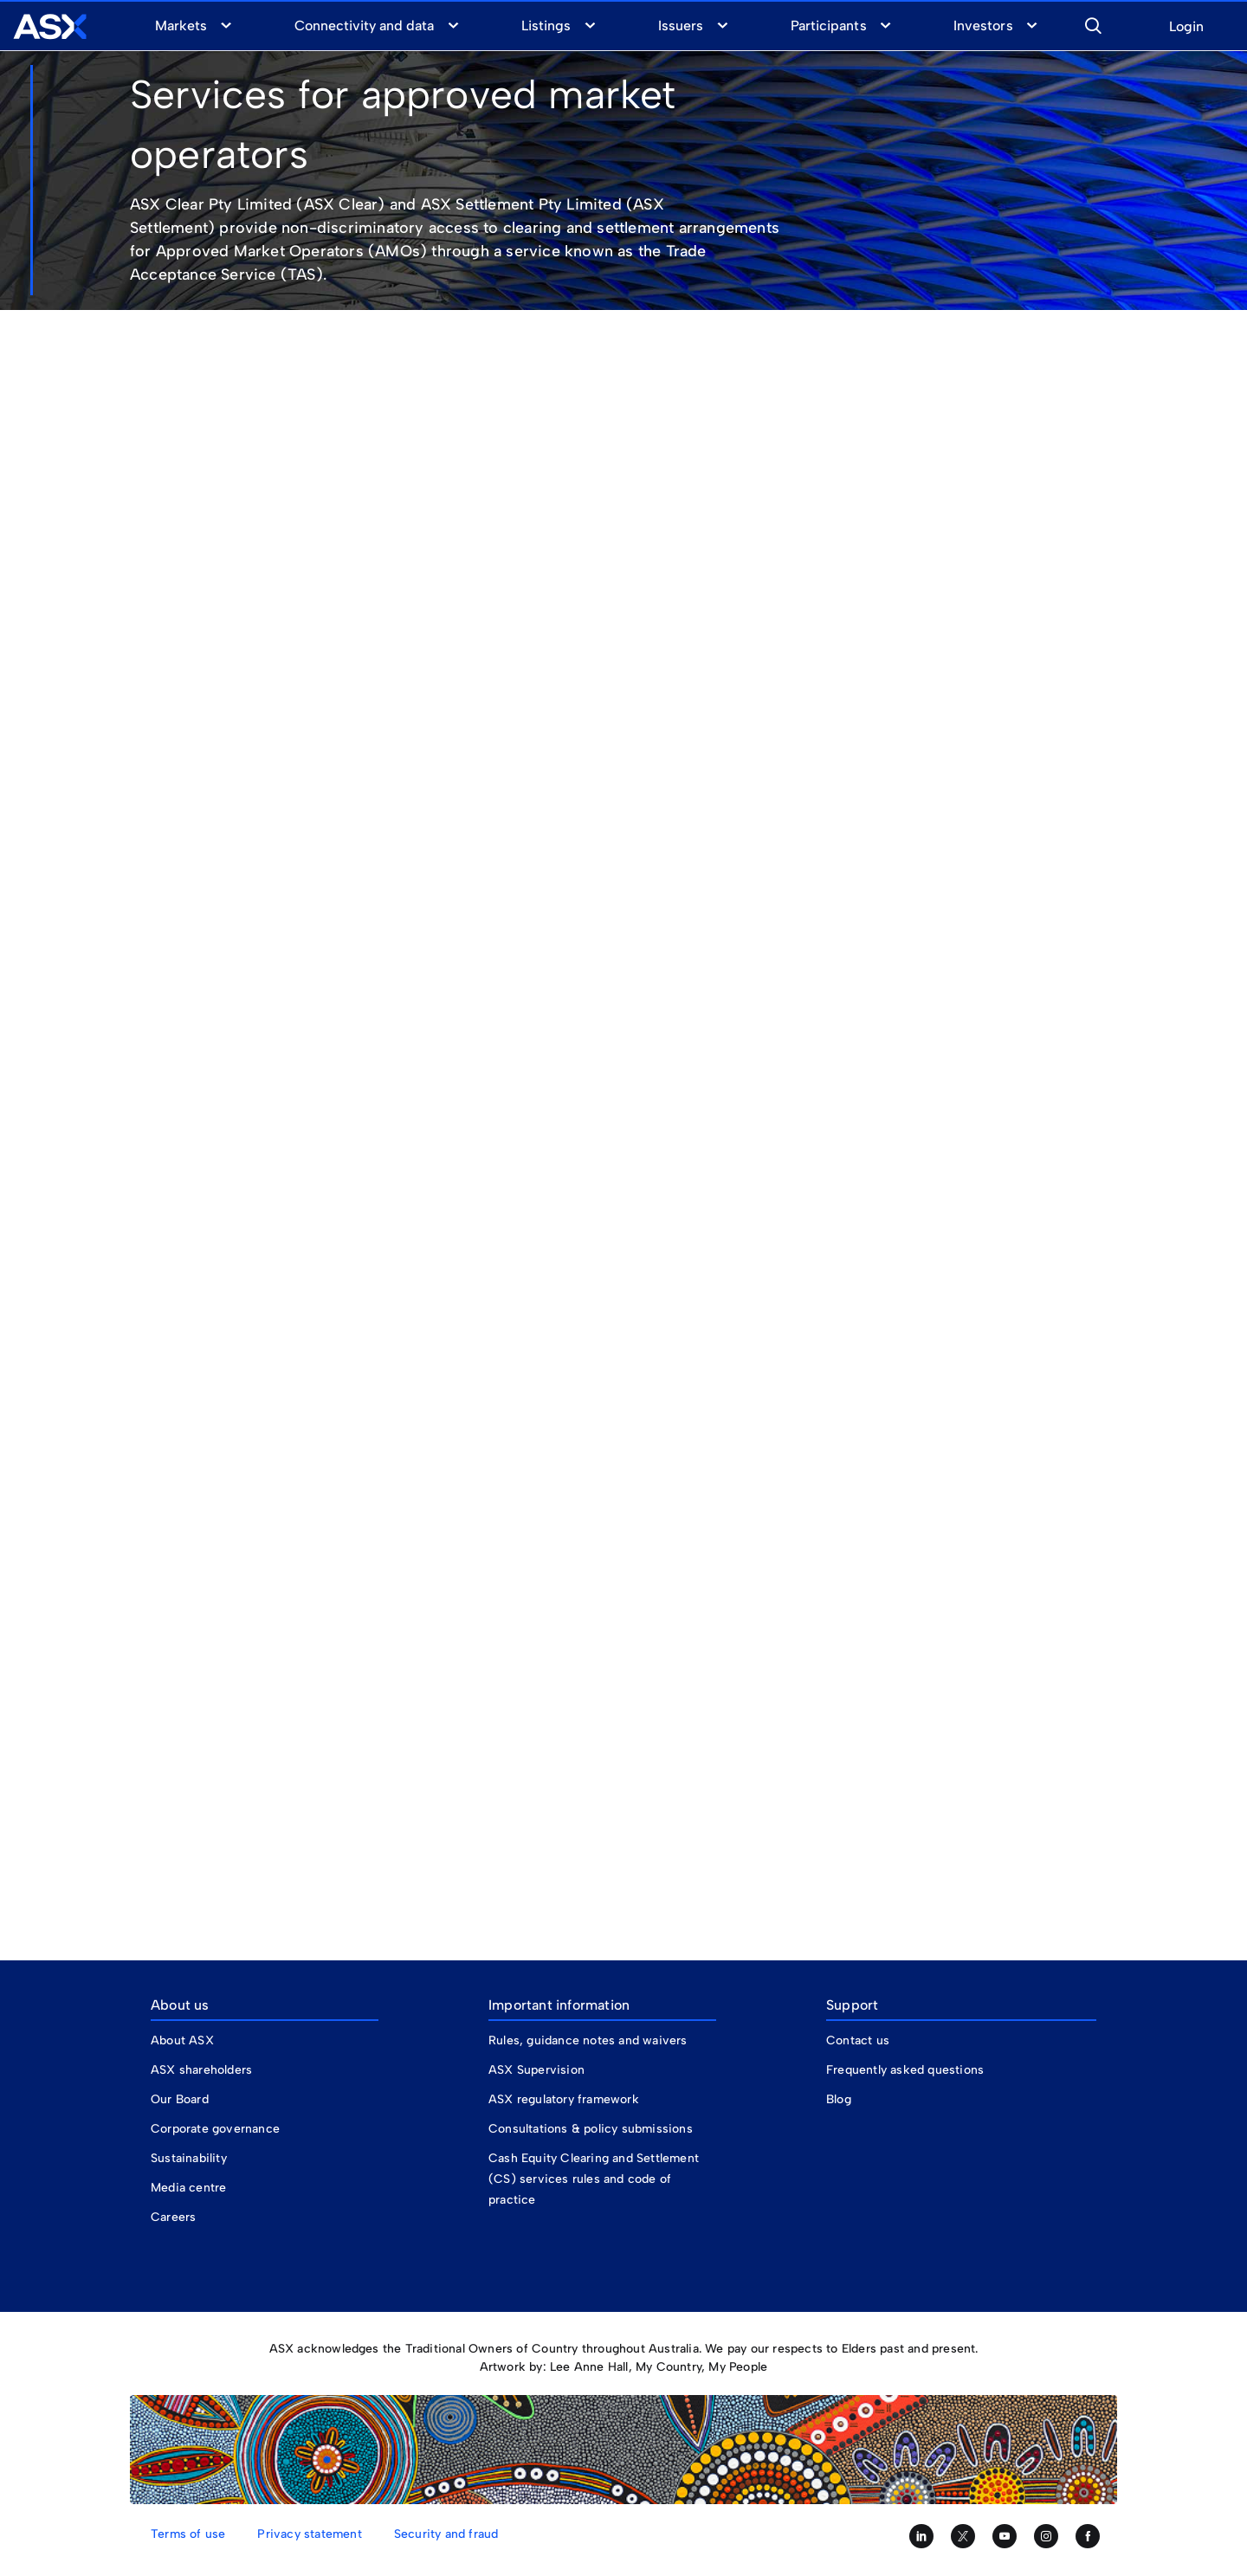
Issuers (680, 25)
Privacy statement (309, 2534)
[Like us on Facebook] (1088, 2536)
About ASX (182, 2040)
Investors (982, 25)
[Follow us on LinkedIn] (921, 2536)
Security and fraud (446, 2534)
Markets (181, 25)
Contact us (857, 2040)
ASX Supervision (536, 2070)
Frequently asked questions (905, 2070)
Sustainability (189, 2158)
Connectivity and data (364, 25)
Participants (828, 25)
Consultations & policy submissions (590, 2128)
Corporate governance (215, 2128)
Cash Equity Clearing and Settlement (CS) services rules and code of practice (593, 2179)
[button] (1092, 23)
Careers (173, 2217)
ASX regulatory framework (563, 2099)
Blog (838, 2099)
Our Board (180, 2099)
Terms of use (188, 2534)
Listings (546, 25)
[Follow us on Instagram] (1046, 2536)
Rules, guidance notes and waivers (588, 2040)
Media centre (188, 2187)
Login (1186, 27)
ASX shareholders (203, 2070)
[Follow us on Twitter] (963, 2536)
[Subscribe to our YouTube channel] (1004, 2536)
